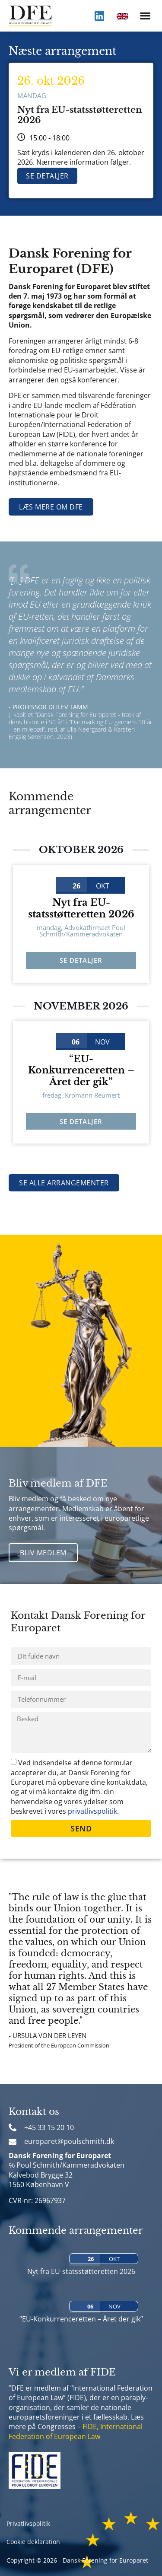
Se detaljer (47, 176)
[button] (145, 15)
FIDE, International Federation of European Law (76, 2431)
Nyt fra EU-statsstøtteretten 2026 (81, 908)
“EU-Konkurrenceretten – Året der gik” (81, 1070)
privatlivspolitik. (93, 1811)
